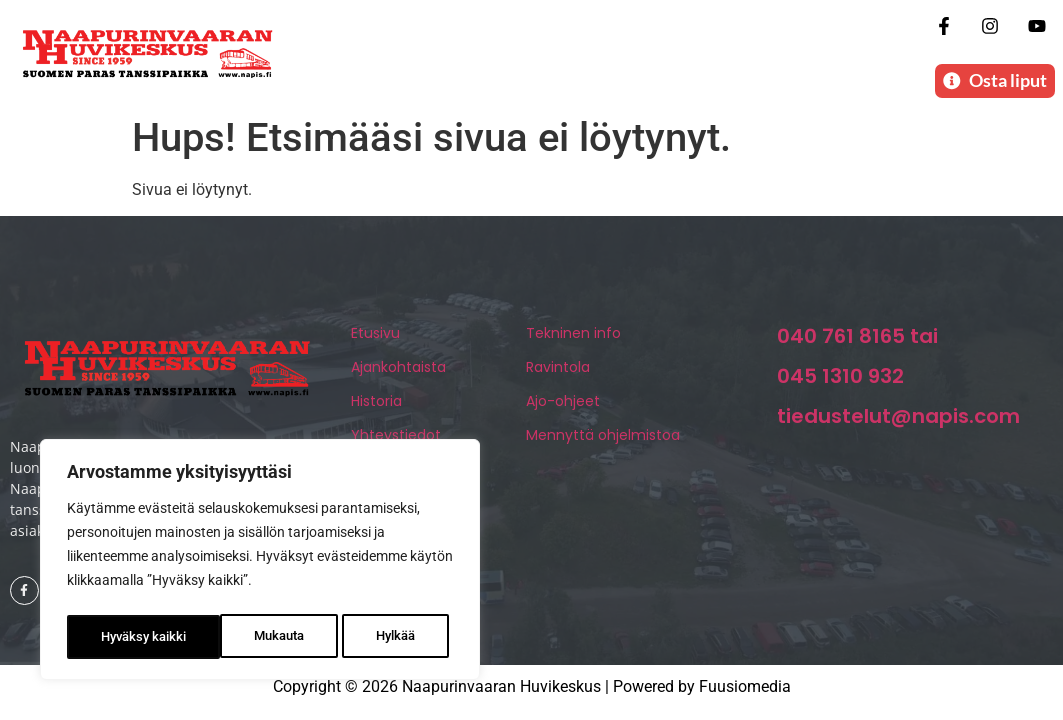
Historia (376, 408)
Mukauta (125, 637)
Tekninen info (573, 340)
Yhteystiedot (396, 442)
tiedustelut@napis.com (898, 423)
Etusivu (375, 340)
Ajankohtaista (398, 374)
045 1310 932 (840, 383)
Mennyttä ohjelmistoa (603, 442)
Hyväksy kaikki (377, 637)
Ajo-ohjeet (563, 408)
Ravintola (558, 374)
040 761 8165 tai (857, 343)
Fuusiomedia (745, 692)
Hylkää (242, 637)
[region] (260, 563)
